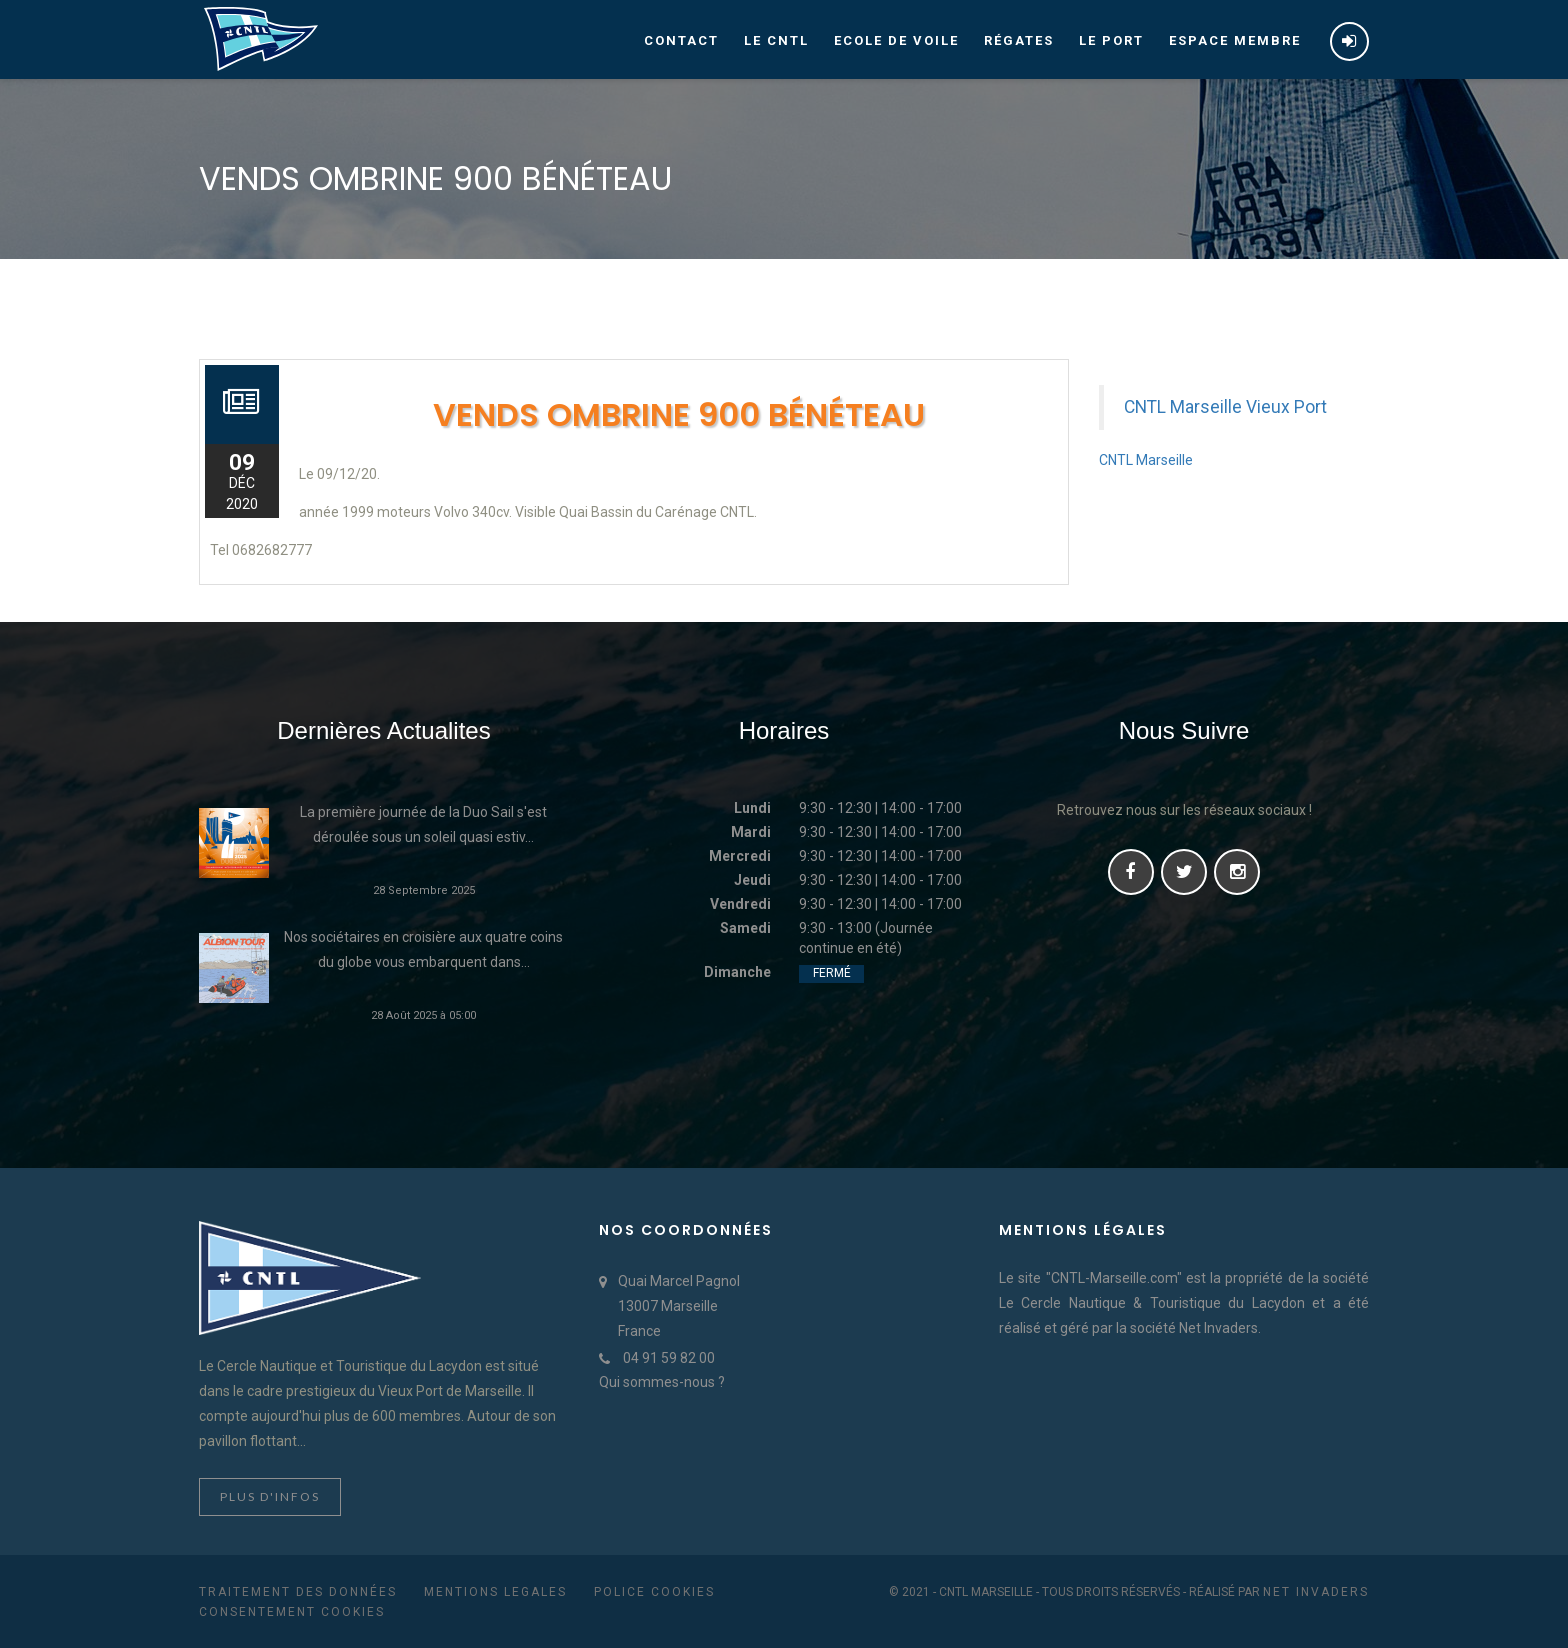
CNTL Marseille (1146, 460)
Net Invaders (1316, 1592)
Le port (1111, 40)
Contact (681, 40)
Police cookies (654, 1592)
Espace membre (1235, 40)
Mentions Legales (495, 1592)
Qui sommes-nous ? (662, 1382)
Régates (1019, 40)
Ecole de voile (896, 40)
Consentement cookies (292, 1612)
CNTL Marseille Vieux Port (1225, 407)
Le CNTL (776, 40)
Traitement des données (298, 1592)
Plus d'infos (270, 1496)
